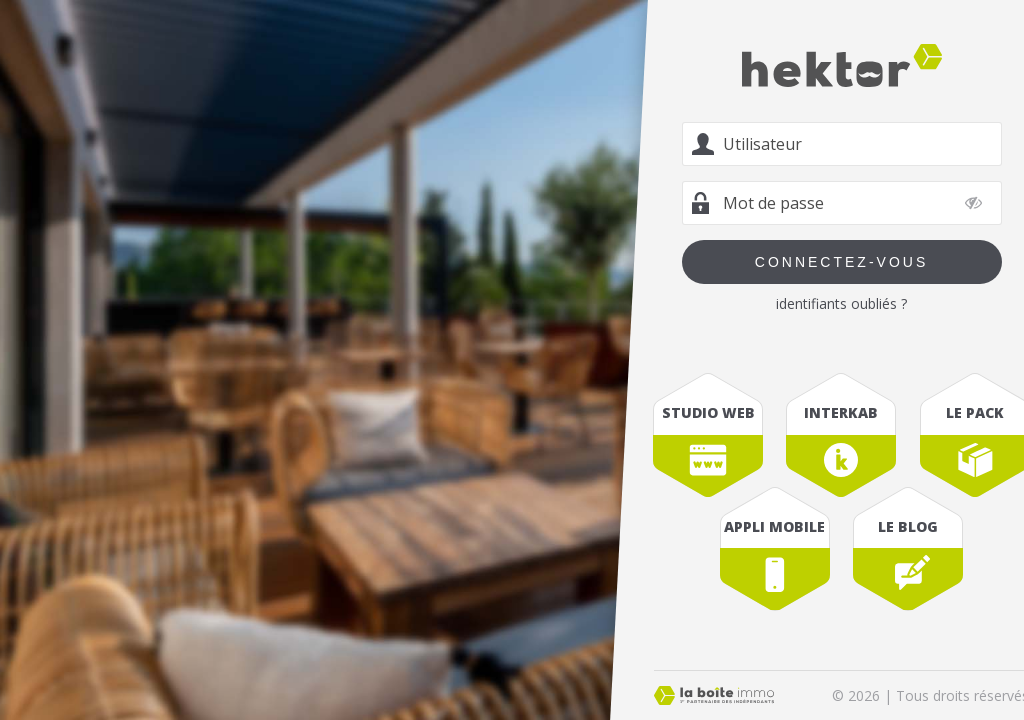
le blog (908, 526)
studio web (708, 412)
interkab (841, 412)
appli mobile (774, 526)
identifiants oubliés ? (841, 303)
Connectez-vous (841, 262)
